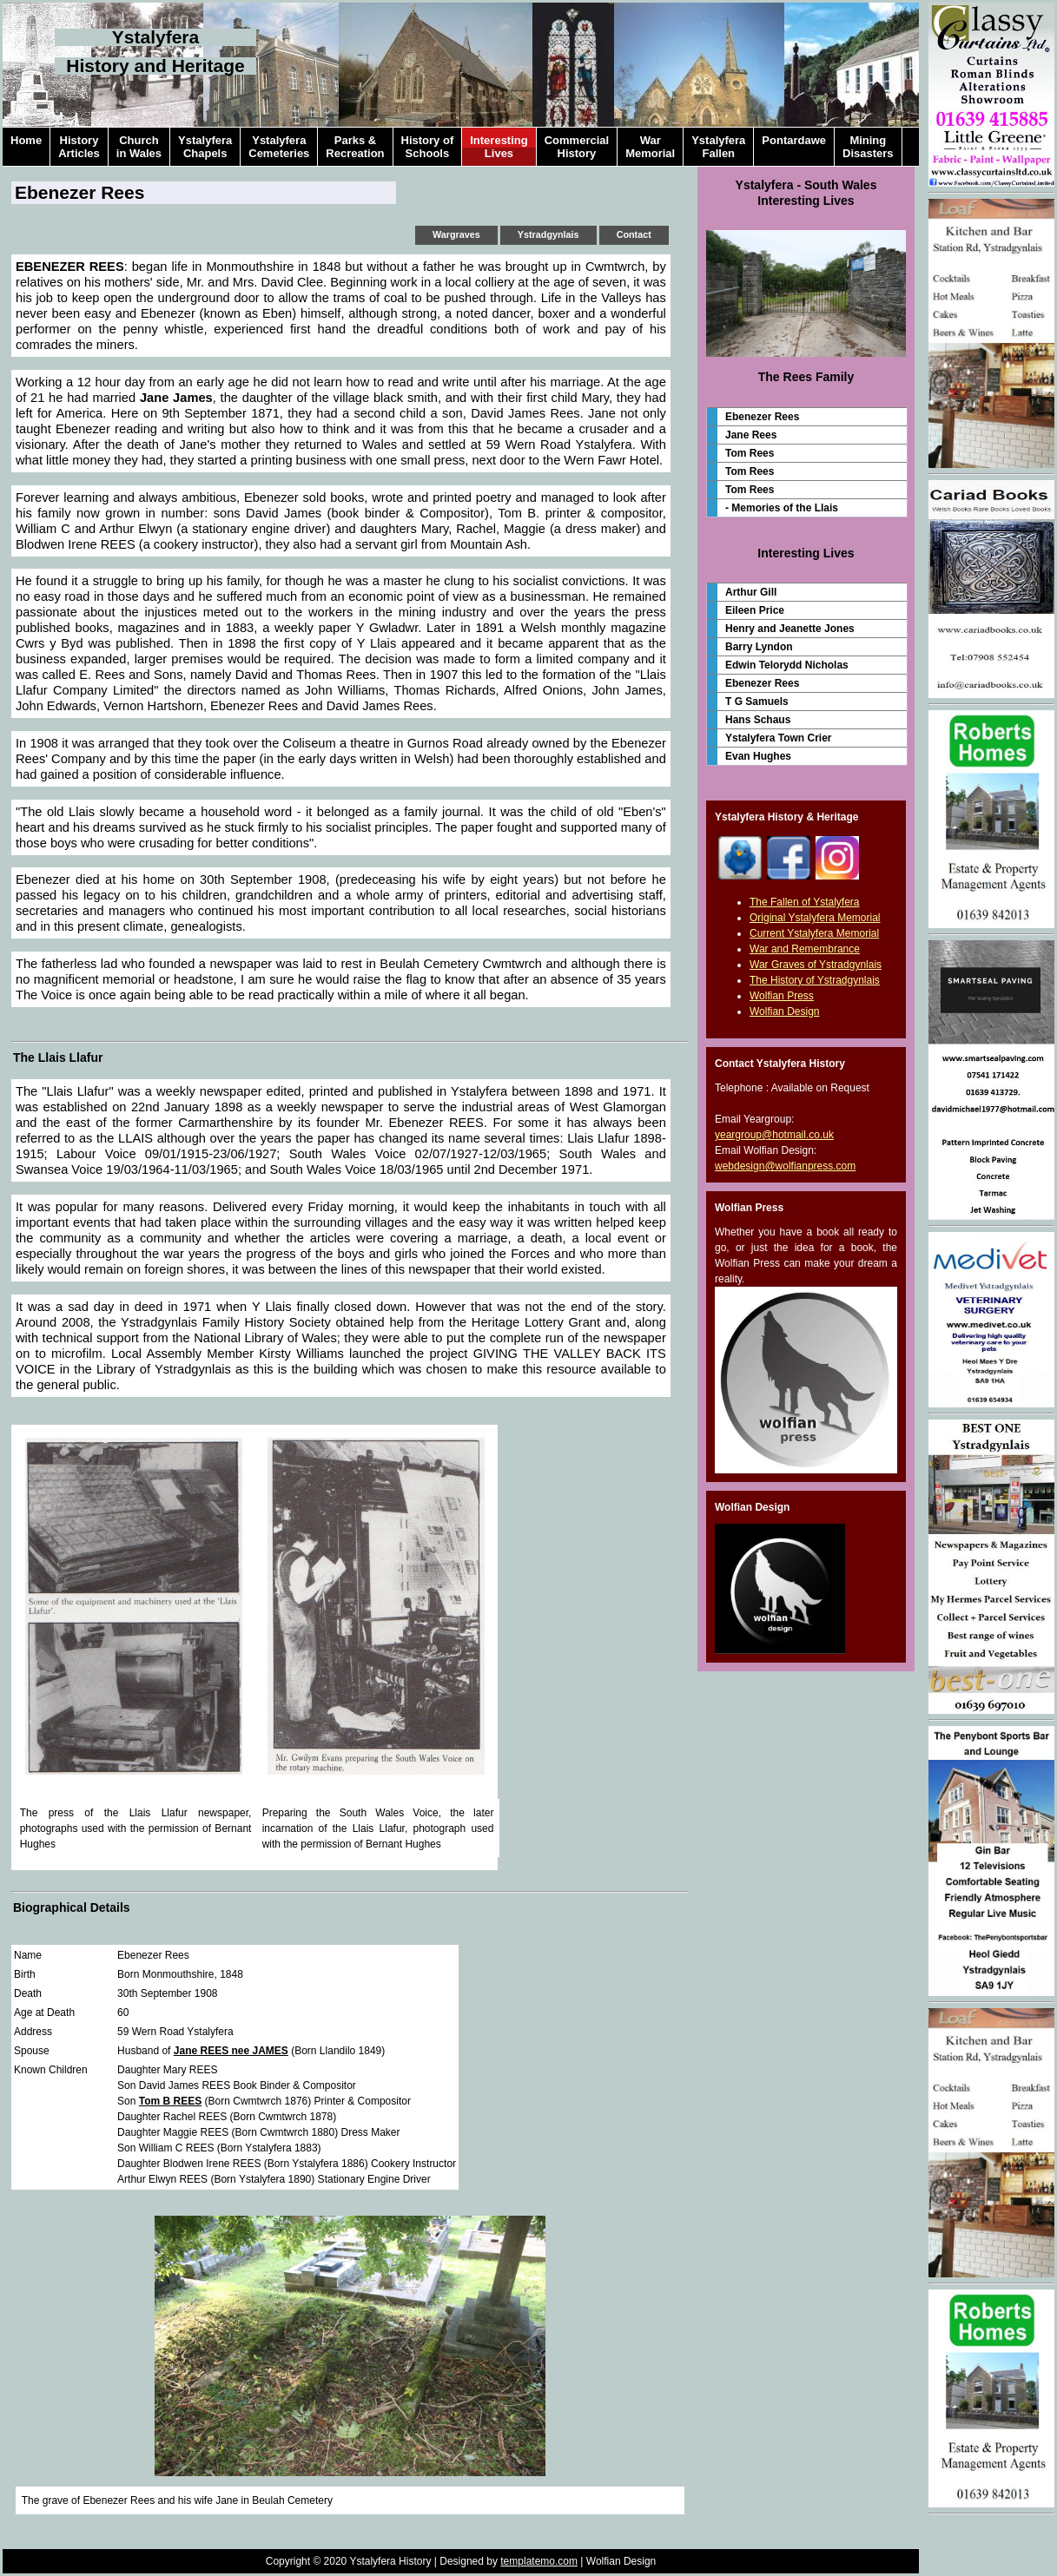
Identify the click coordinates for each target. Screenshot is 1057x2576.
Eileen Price (754, 610)
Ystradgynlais (548, 234)
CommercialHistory (577, 147)
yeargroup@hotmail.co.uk (774, 1135)
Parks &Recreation (355, 147)
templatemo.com (539, 2561)
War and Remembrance (805, 949)
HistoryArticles (79, 147)
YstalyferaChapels (205, 147)
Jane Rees (750, 435)
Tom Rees (749, 453)
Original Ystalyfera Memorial (815, 918)
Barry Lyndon (759, 647)
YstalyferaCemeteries (278, 147)
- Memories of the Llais (781, 508)
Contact (634, 234)
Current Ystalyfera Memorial (814, 933)
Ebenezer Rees (762, 417)
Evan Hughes (758, 756)
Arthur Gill (750, 592)
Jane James (176, 398)
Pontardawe (794, 147)
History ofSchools (427, 147)
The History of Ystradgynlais (815, 980)
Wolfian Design (784, 1011)
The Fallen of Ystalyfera (805, 902)
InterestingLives (498, 147)
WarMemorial (650, 147)
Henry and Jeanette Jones (790, 629)
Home (26, 147)
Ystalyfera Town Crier (778, 738)
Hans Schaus (757, 720)
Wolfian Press (782, 996)
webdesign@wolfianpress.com (785, 1166)
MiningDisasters (868, 147)
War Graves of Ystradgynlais (816, 965)
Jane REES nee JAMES (231, 2051)
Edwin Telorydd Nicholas (787, 665)
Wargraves (456, 234)
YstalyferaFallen (718, 147)
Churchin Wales (139, 147)
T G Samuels (757, 701)
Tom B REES (170, 2101)
